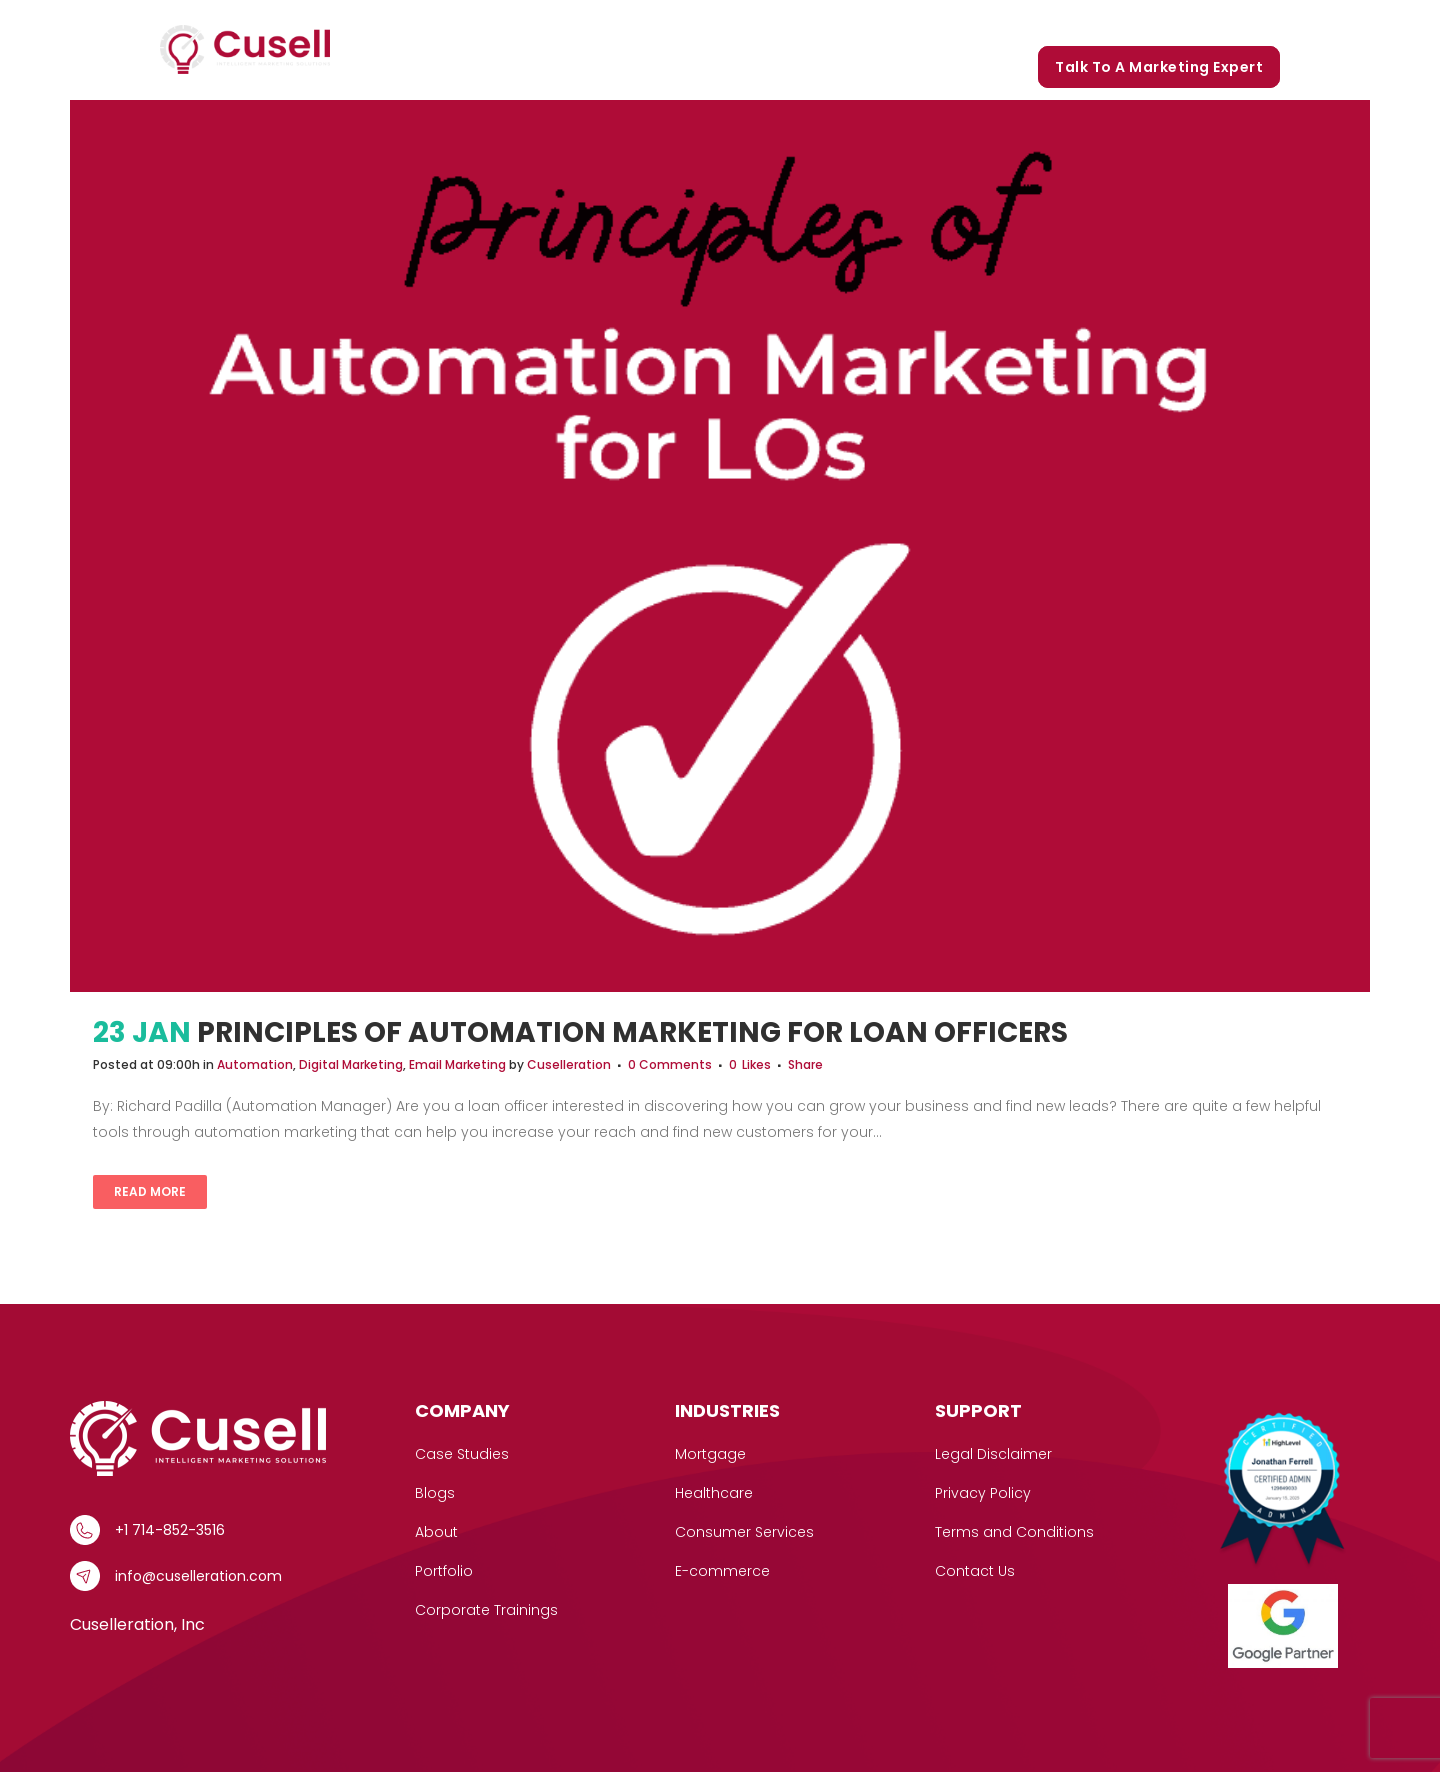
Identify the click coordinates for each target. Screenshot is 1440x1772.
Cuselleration (569, 1064)
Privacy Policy (983, 1493)
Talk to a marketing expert (1159, 67)
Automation (255, 1064)
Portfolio (996, 22)
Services (675, 22)
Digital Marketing (351, 1064)
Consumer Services (744, 1532)
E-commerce (722, 1571)
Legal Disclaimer (993, 1454)
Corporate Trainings (1194, 22)
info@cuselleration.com (198, 1576)
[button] (707, 22)
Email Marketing (457, 1064)
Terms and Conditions (1014, 1532)
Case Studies (791, 22)
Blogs (1075, 22)
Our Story (902, 22)
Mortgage (710, 1454)
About (436, 1532)
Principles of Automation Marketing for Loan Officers (632, 1032)
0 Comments (670, 1064)
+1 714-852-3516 (170, 1530)
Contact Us (975, 1571)
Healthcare (714, 1493)
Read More (150, 1191)
